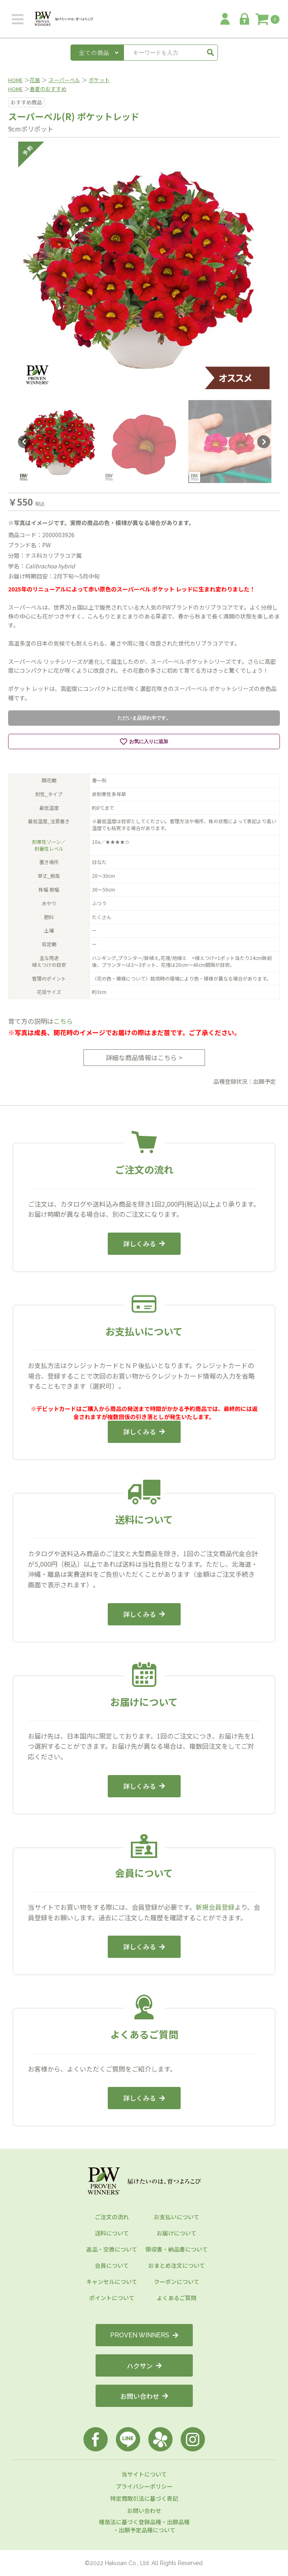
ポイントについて (111, 2298)
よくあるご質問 (176, 2298)
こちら (63, 1021)
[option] (144, 267)
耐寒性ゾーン (46, 841)
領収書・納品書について (176, 2249)
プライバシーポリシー (144, 2486)
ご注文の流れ (112, 2217)
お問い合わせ (144, 2396)
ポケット (99, 80)
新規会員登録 (215, 1907)
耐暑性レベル (49, 848)
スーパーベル (64, 80)
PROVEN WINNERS (144, 2335)
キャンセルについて (111, 2281)
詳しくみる (144, 1243)
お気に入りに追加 (144, 741)
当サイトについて (144, 2474)
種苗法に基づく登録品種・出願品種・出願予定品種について (144, 2526)
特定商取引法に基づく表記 (144, 2498)
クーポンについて (176, 2281)
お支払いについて (176, 2217)
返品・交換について (111, 2249)
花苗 (35, 80)
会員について (112, 2265)
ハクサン (144, 2366)
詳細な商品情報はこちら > (144, 1057)
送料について (112, 2233)
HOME (15, 80)
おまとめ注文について (176, 2265)
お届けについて (176, 2233)
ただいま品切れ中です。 (144, 718)
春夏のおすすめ (48, 89)
